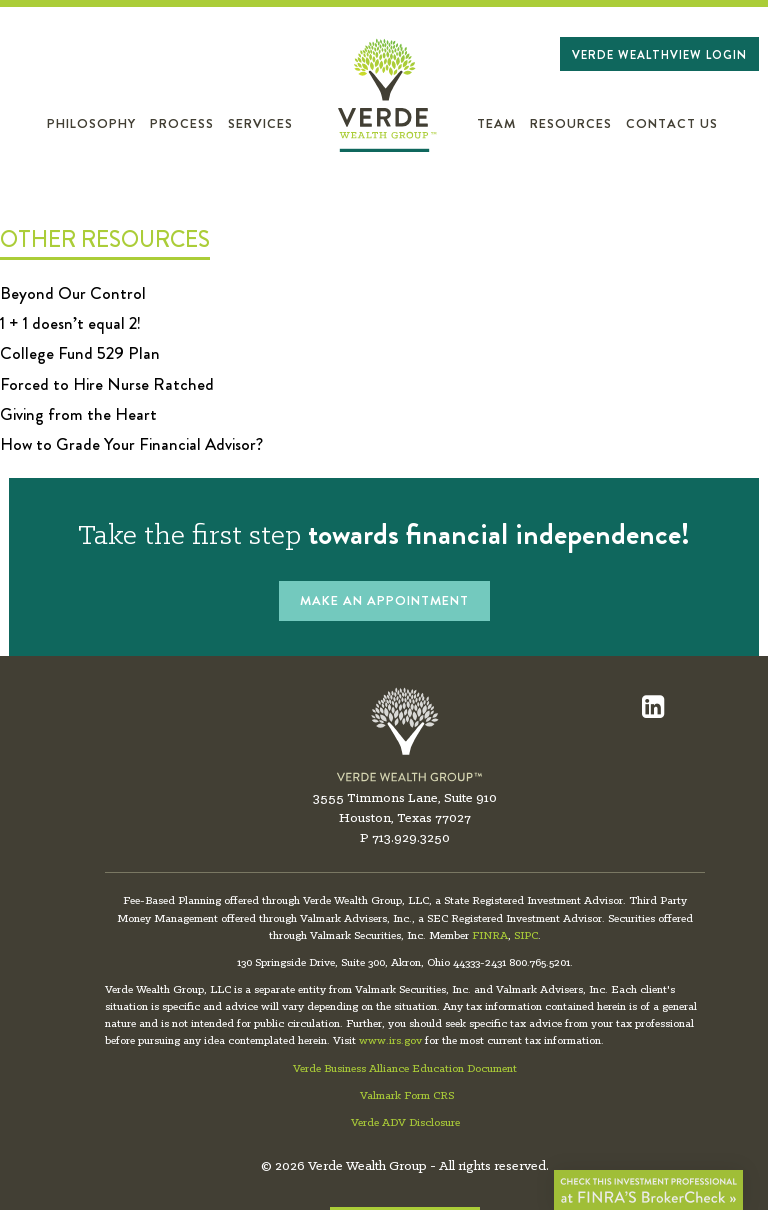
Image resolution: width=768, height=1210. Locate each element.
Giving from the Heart (78, 414)
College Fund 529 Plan (80, 353)
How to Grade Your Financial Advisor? (131, 444)
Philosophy (91, 124)
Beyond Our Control (73, 293)
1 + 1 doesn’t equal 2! (70, 323)
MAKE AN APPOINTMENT (384, 600)
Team (496, 124)
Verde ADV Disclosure (405, 1123)
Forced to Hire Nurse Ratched (107, 384)
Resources (571, 124)
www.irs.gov (390, 1041)
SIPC (526, 936)
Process (182, 124)
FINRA (490, 936)
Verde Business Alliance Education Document (405, 1069)
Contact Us (672, 124)
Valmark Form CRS (407, 1096)
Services (260, 124)
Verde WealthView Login (659, 55)
